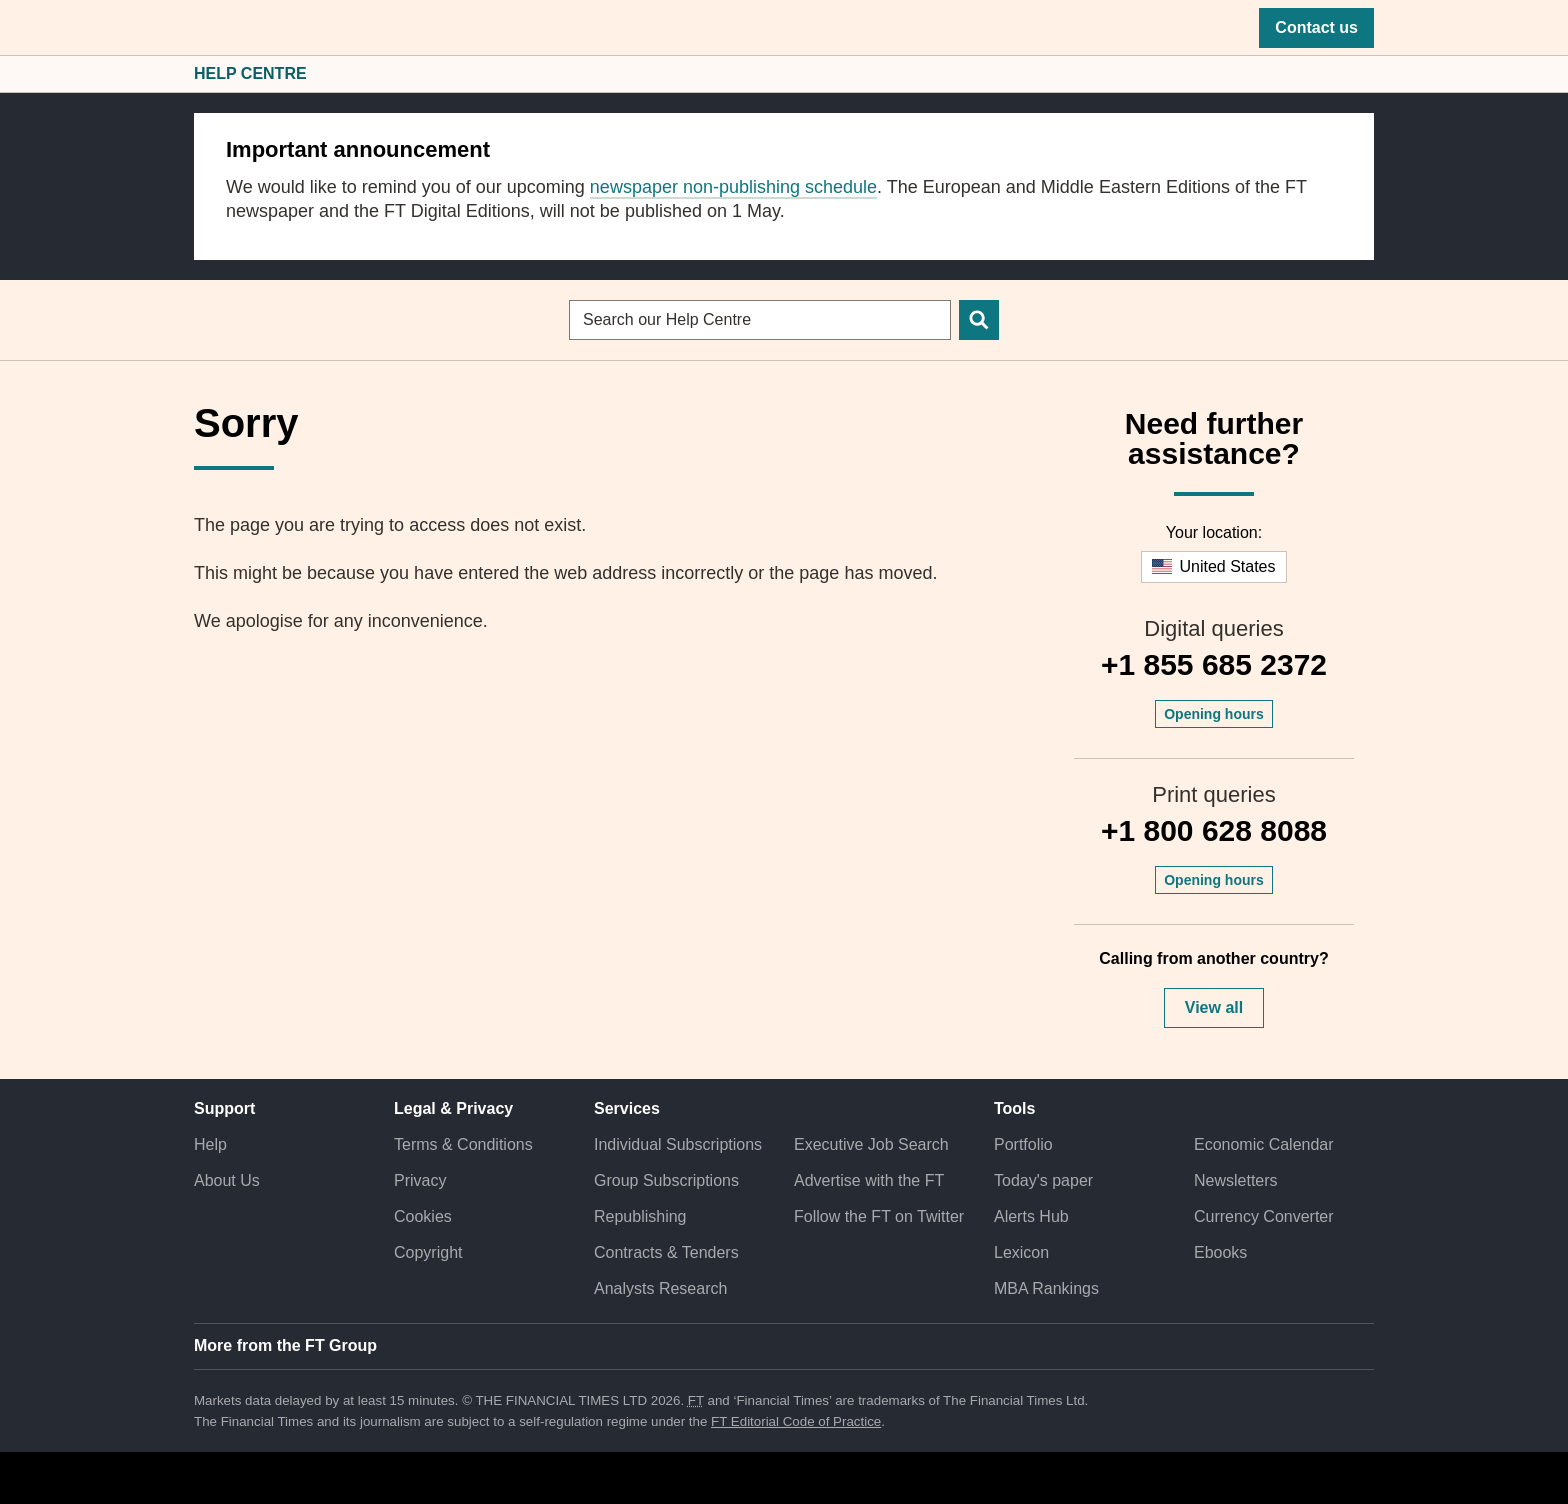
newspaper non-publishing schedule (733, 187)
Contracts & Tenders (666, 1252)
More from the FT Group (285, 1345)
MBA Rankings (1046, 1288)
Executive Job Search (871, 1144)
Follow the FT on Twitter (879, 1216)
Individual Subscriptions (678, 1144)
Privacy (420, 1180)
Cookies (423, 1216)
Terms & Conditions (463, 1144)
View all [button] (1214, 1007)
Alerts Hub (1031, 1216)
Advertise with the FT (869, 1180)
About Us (227, 1180)
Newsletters (1236, 1180)
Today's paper (1043, 1180)
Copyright (428, 1252)
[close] (1348, 138)
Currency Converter (1264, 1216)
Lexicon (1021, 1252)
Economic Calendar (1264, 1144)
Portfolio (1023, 1144)
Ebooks (1220, 1252)
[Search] (979, 320)
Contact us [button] (1316, 27)
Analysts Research (660, 1288)
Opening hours (1214, 714)
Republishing (640, 1216)
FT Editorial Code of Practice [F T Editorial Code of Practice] (796, 1421)
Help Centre (250, 73)
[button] (204, 28)
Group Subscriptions (666, 1180)
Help (210, 1144)
